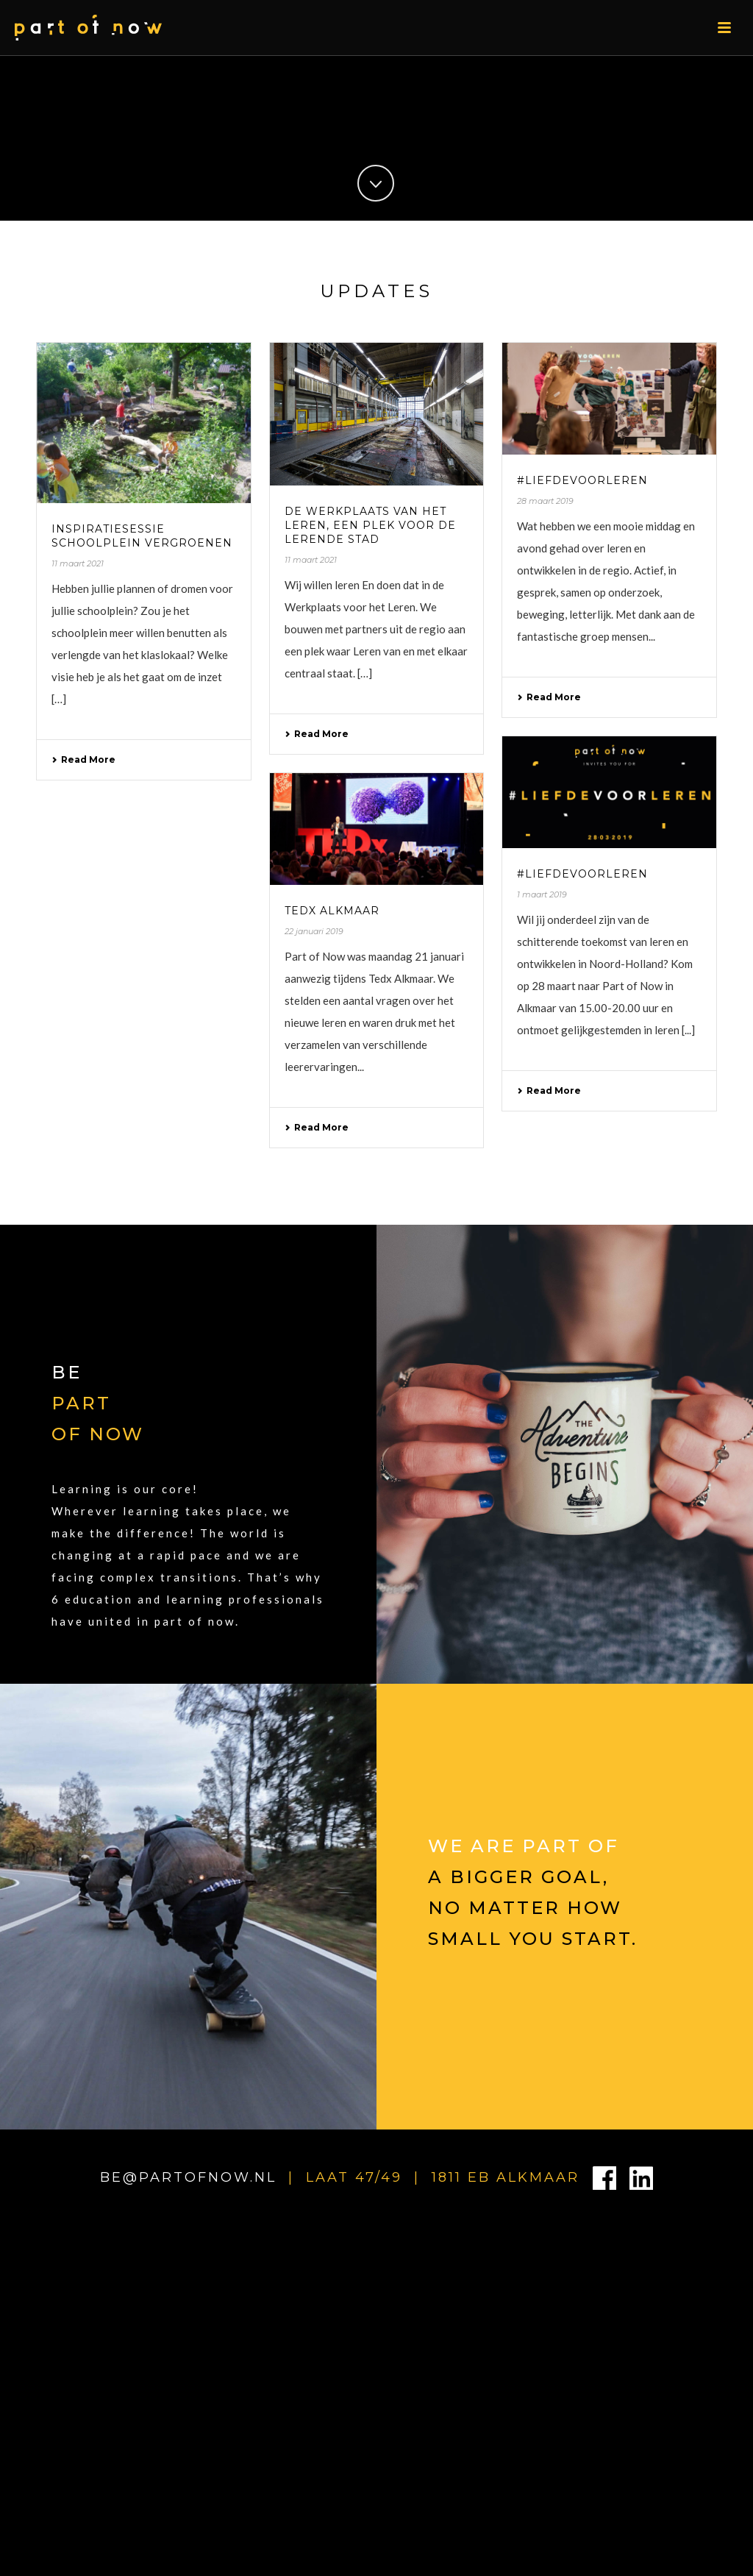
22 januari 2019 (314, 931)
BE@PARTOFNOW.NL (188, 2177)
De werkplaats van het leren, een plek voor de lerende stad (370, 525)
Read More (83, 759)
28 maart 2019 (545, 501)
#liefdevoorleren (582, 480)
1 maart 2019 (542, 894)
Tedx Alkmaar (332, 910)
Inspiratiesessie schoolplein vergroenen (141, 535)
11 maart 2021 (77, 563)
